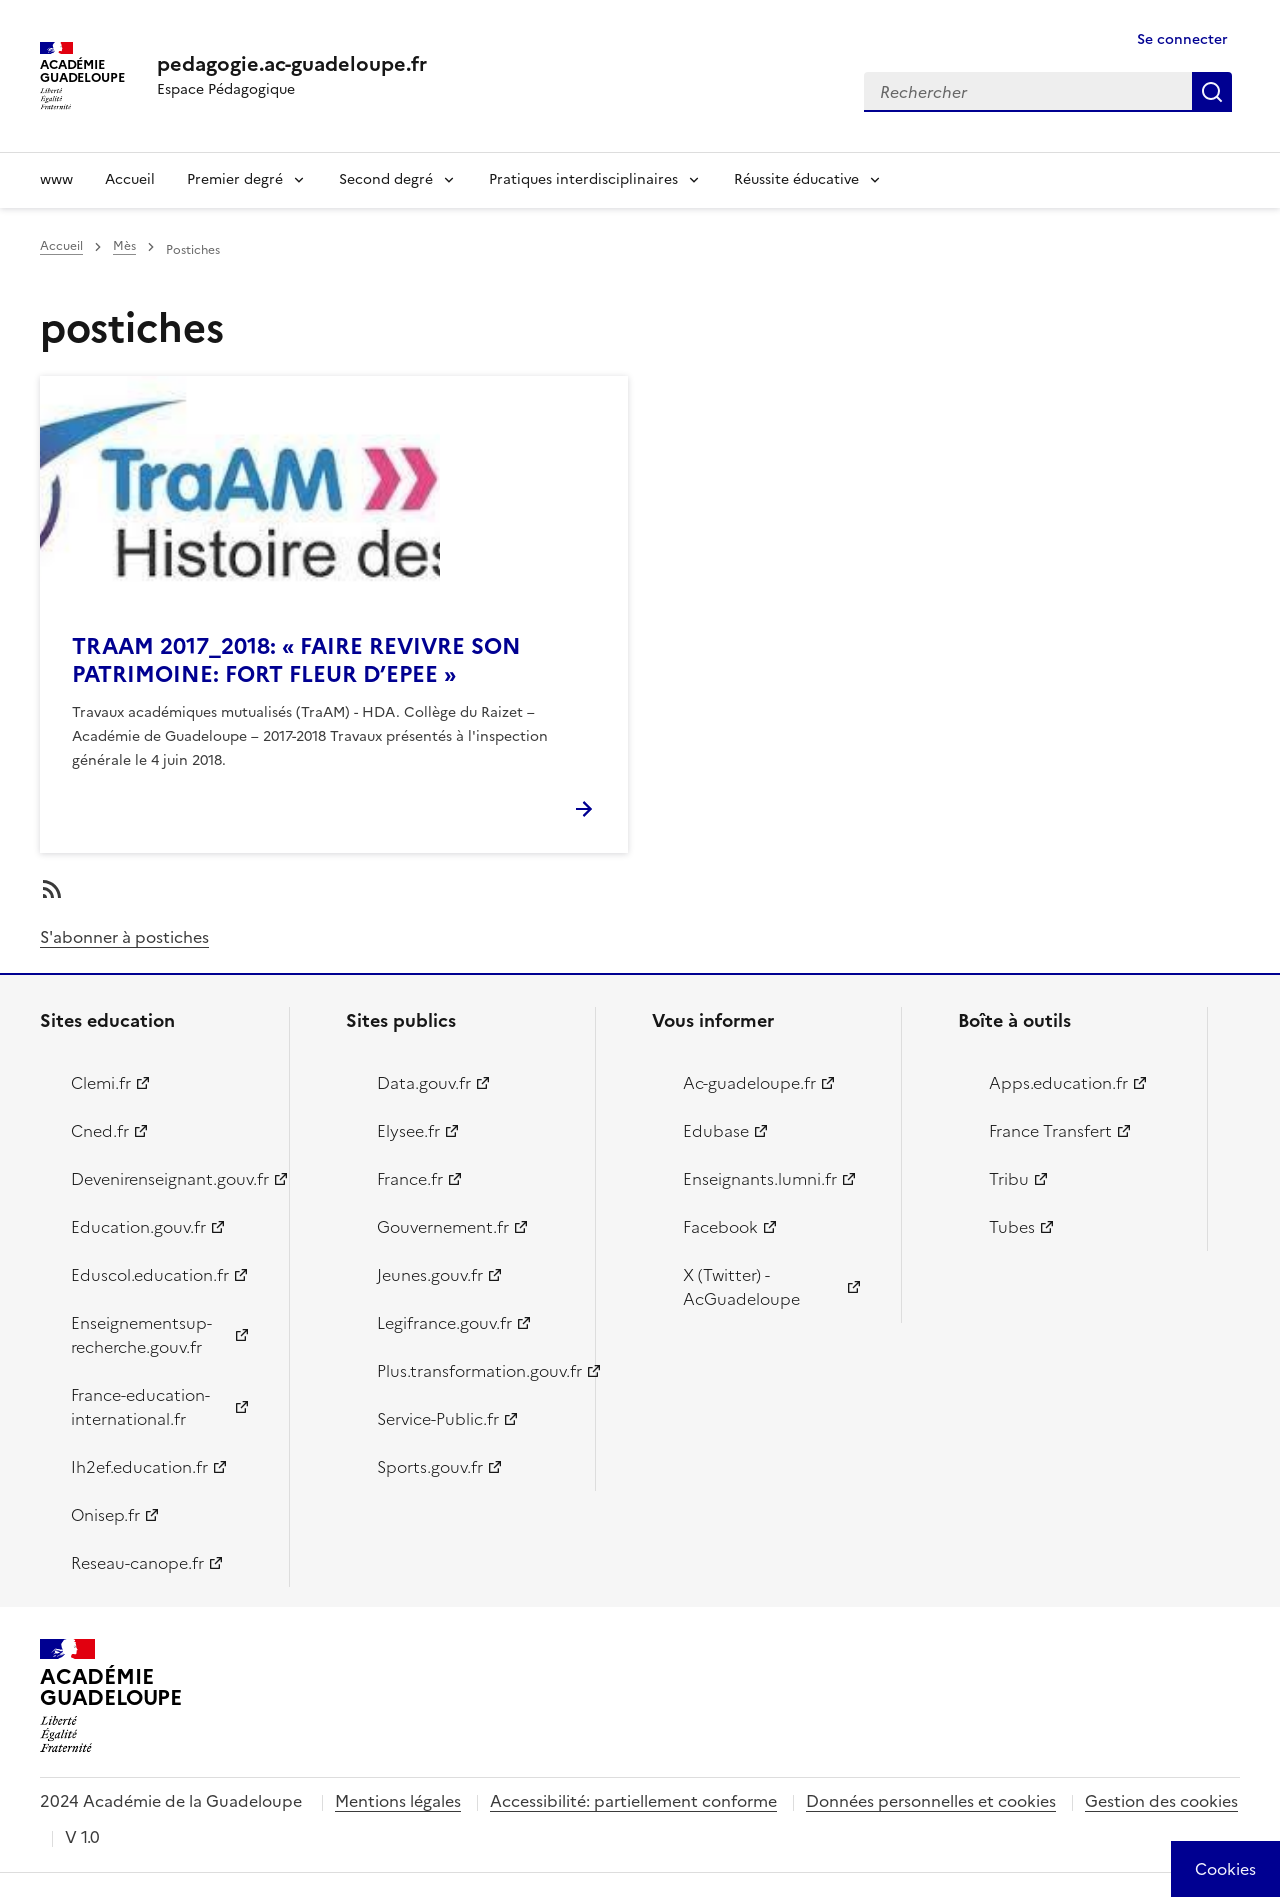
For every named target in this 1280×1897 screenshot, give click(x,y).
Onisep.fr (105, 1515)
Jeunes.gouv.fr (430, 1275)
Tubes (1012, 1227)
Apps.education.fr (1058, 1083)
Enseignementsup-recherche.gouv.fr (141, 1335)
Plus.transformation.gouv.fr (474, 1371)
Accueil (130, 179)
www (56, 179)
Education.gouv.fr (138, 1227)
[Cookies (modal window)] (1225, 1869)
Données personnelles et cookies (931, 1801)
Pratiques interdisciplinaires (583, 179)
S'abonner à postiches (124, 937)
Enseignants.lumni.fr (760, 1179)
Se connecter (1182, 39)
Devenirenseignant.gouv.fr (168, 1179)
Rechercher (1212, 92)
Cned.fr (100, 1131)
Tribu (1009, 1179)
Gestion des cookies (1161, 1801)
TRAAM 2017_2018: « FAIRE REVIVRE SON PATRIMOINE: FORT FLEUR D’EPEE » (296, 660)
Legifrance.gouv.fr (444, 1323)
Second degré (386, 179)
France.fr (410, 1179)
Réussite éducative (796, 179)
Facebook (720, 1227)
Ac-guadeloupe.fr (749, 1083)
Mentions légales (398, 1801)
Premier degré (235, 179)
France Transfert (1050, 1131)
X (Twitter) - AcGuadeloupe (741, 1287)
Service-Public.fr (438, 1419)
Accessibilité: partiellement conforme (633, 1801)
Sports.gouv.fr (430, 1467)
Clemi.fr (101, 1083)
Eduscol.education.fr (150, 1275)
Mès (124, 246)
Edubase (716, 1131)
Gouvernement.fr (443, 1227)
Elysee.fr (408, 1131)
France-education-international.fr (140, 1407)
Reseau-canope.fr (137, 1563)
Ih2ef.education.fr (139, 1467)
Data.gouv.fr (424, 1083)
